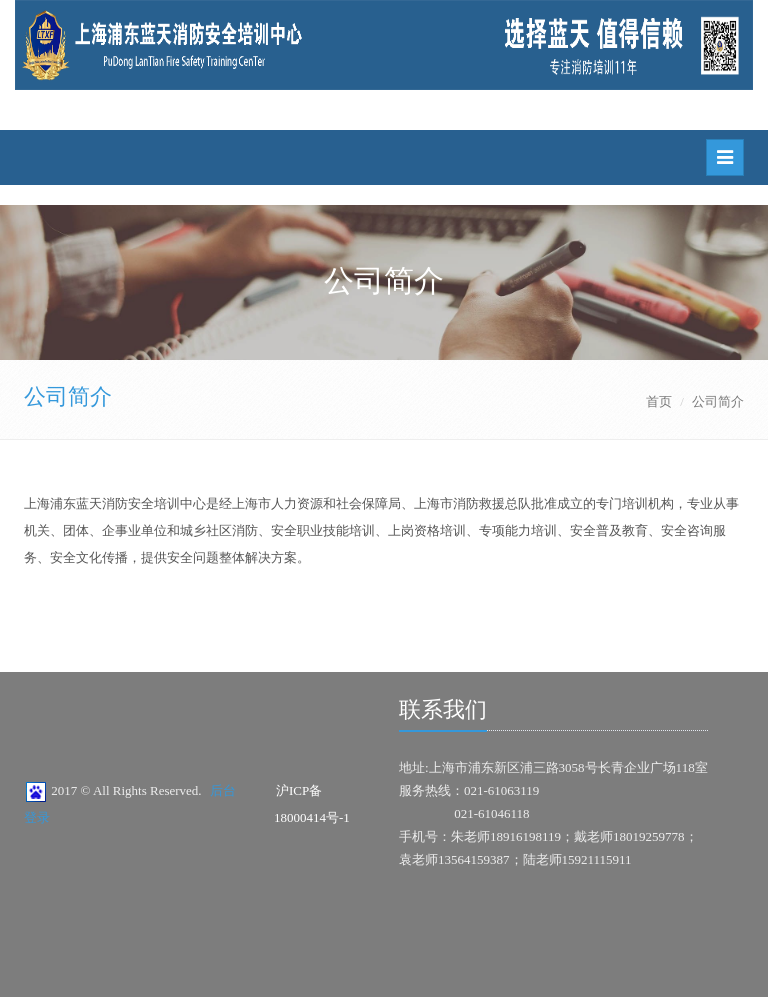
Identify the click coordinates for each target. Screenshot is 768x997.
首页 (659, 401)
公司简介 (68, 396)
